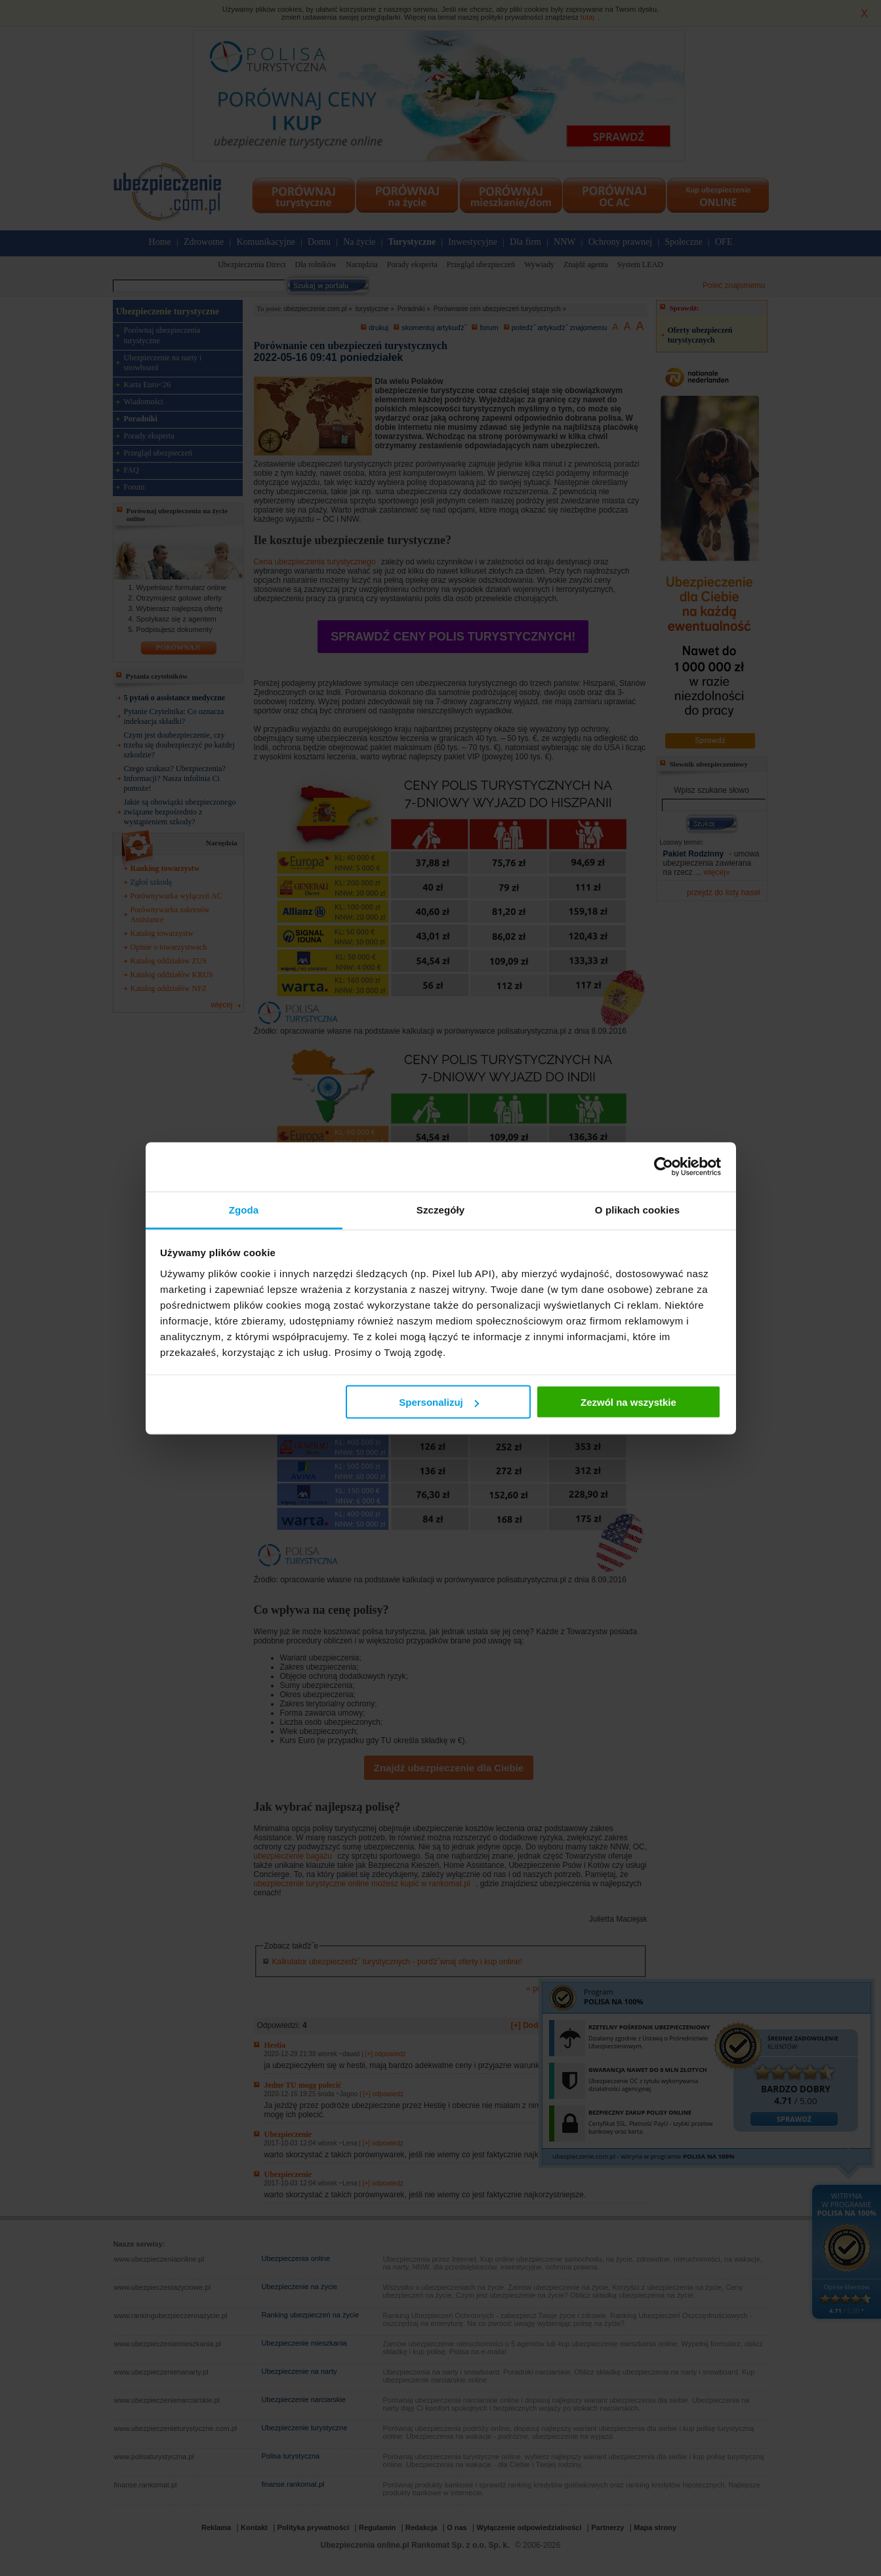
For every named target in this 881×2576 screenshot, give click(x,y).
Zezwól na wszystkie (628, 1402)
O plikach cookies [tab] (637, 1209)
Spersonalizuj (439, 1402)
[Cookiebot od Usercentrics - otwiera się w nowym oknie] (663, 1167)
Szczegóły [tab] (440, 1209)
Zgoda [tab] (244, 1209)
